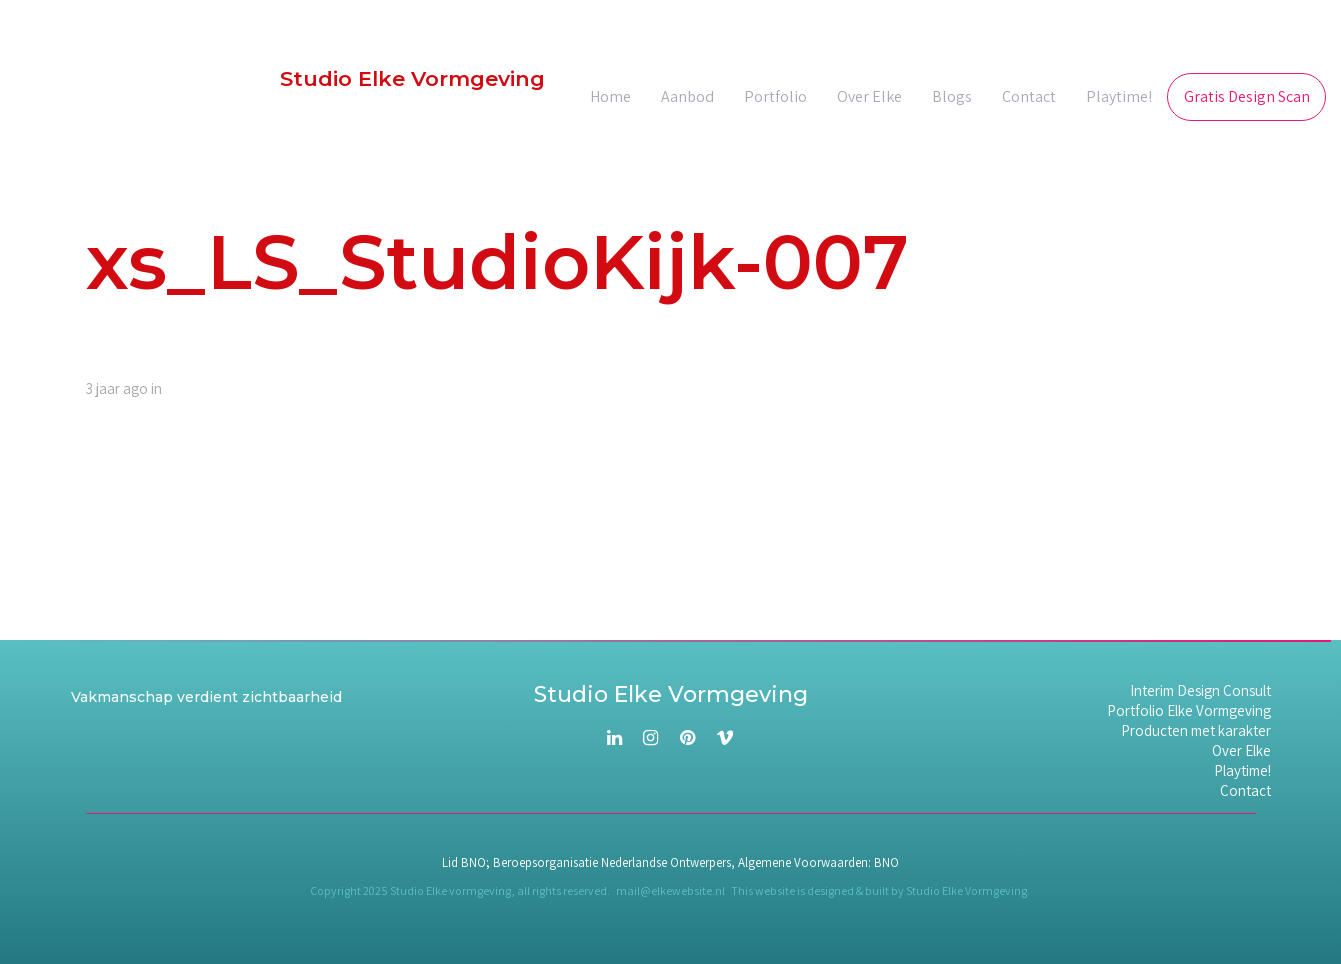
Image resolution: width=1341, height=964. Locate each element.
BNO (886, 862)
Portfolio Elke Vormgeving (1189, 711)
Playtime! (1242, 771)
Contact (1245, 791)
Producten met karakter (1196, 731)
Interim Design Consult (1200, 691)
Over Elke (1241, 751)
